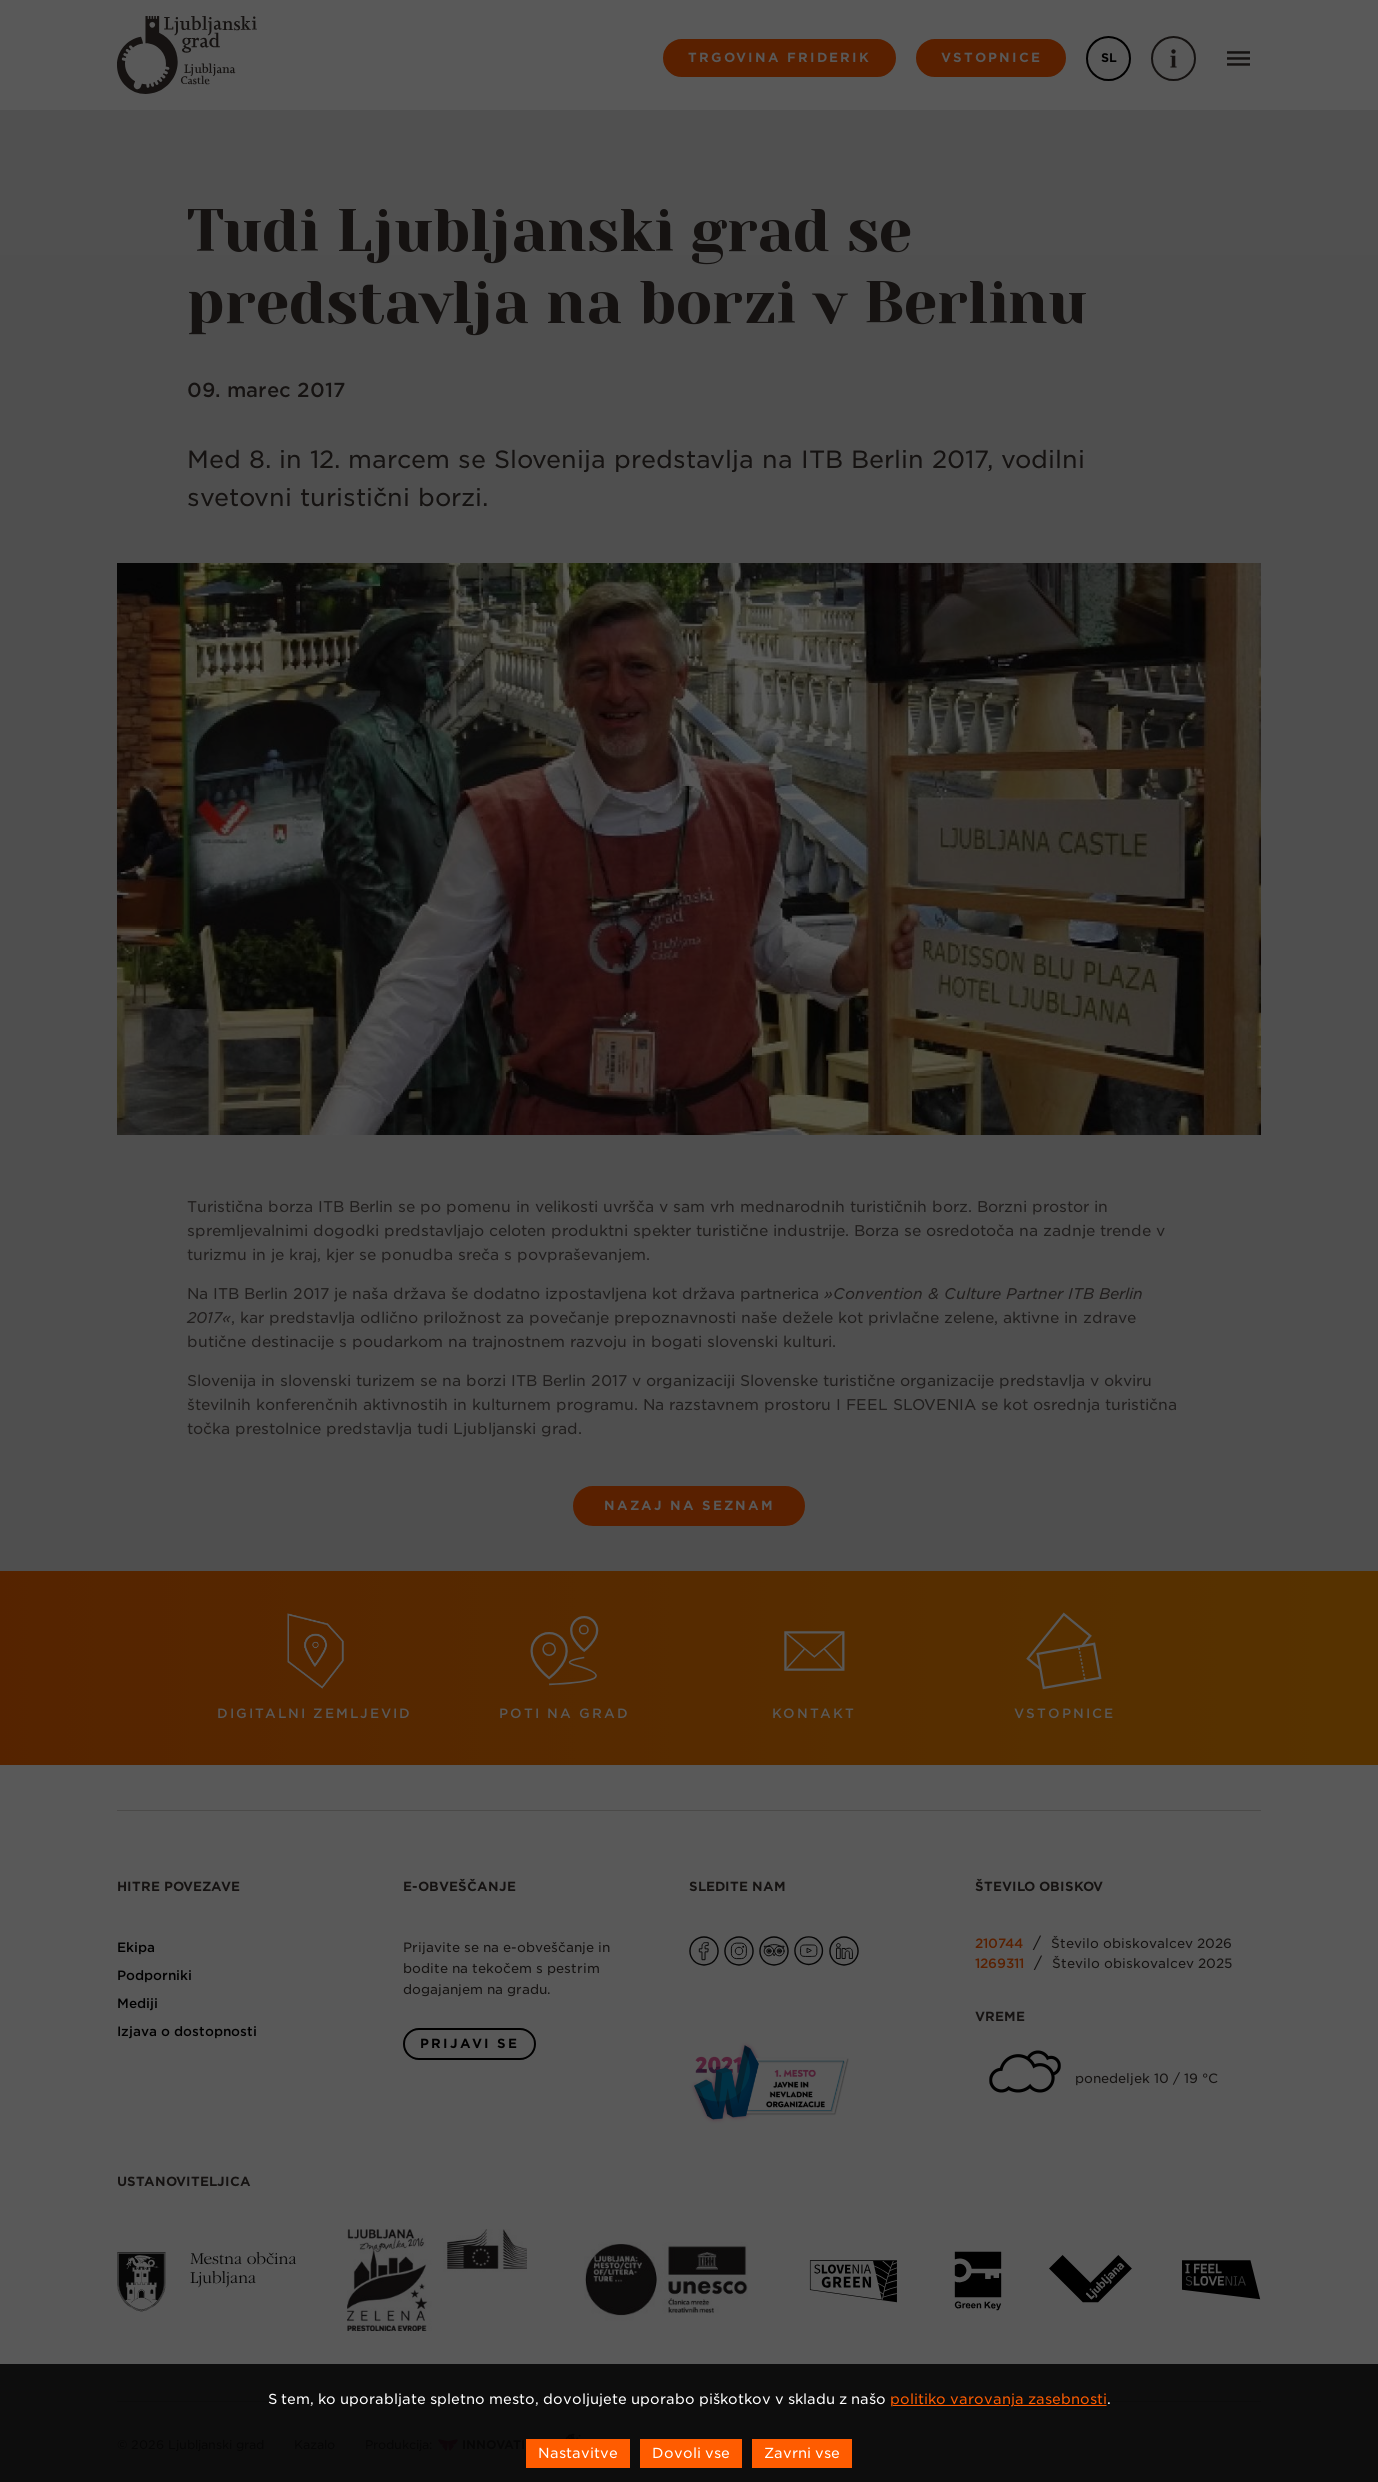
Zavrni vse (802, 2453)
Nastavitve (578, 2453)
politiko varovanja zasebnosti (998, 2399)
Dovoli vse (691, 2453)
